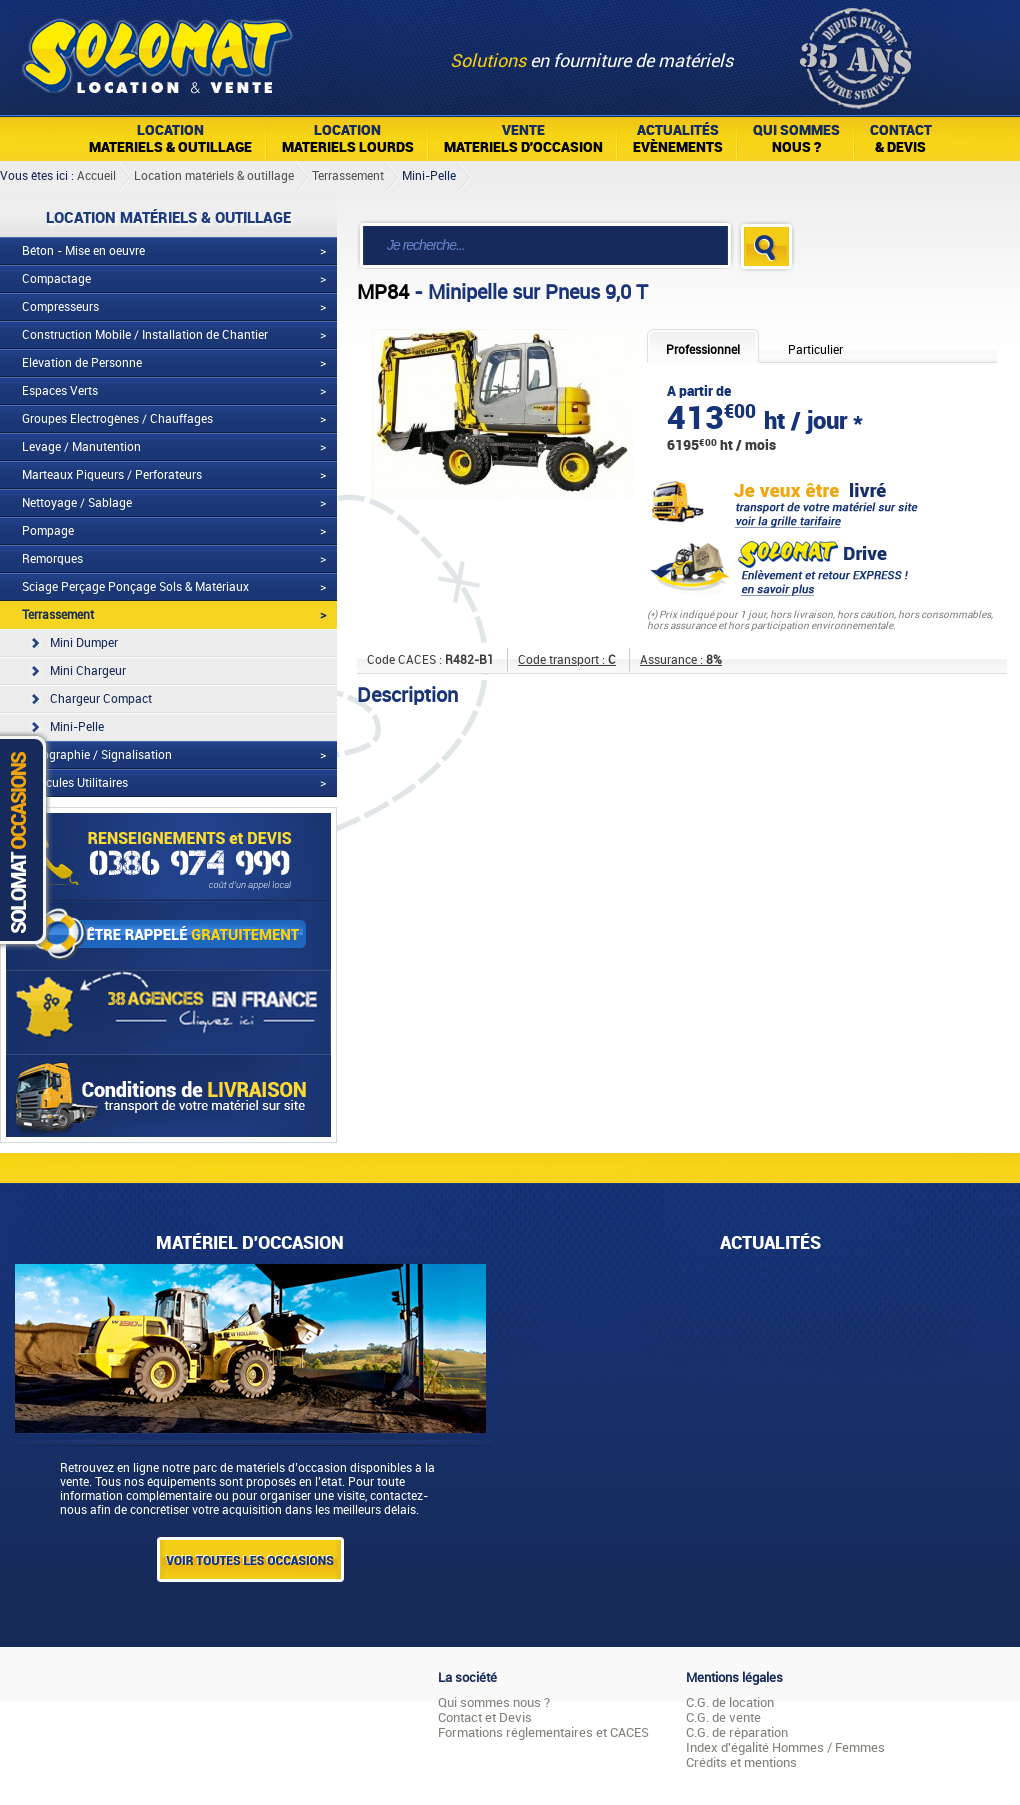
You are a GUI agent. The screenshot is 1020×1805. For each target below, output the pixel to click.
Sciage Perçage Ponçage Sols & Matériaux (135, 587)
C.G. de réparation (737, 1732)
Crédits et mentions (741, 1762)
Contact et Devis (485, 1717)
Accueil (96, 176)
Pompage (48, 531)
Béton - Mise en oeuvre (83, 251)
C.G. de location (730, 1702)
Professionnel (703, 350)
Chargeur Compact (101, 699)
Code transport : (567, 660)
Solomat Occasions (28, 839)
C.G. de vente (723, 1717)
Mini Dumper (84, 643)
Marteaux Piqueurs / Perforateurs (112, 475)
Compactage (56, 279)
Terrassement (348, 176)
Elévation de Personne (82, 363)
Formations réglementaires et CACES (543, 1732)
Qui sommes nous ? (494, 1702)
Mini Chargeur (88, 671)
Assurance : (681, 660)
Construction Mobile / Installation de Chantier (145, 335)
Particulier (815, 350)
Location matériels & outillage (214, 176)
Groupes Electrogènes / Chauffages (117, 419)
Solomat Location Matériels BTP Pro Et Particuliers (156, 50)
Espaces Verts (60, 391)
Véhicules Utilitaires (75, 783)
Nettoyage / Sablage (77, 503)
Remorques (52, 559)
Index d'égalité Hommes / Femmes (785, 1747)
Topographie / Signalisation (97, 755)
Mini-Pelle (429, 176)
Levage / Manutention (81, 447)
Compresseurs (60, 307)
